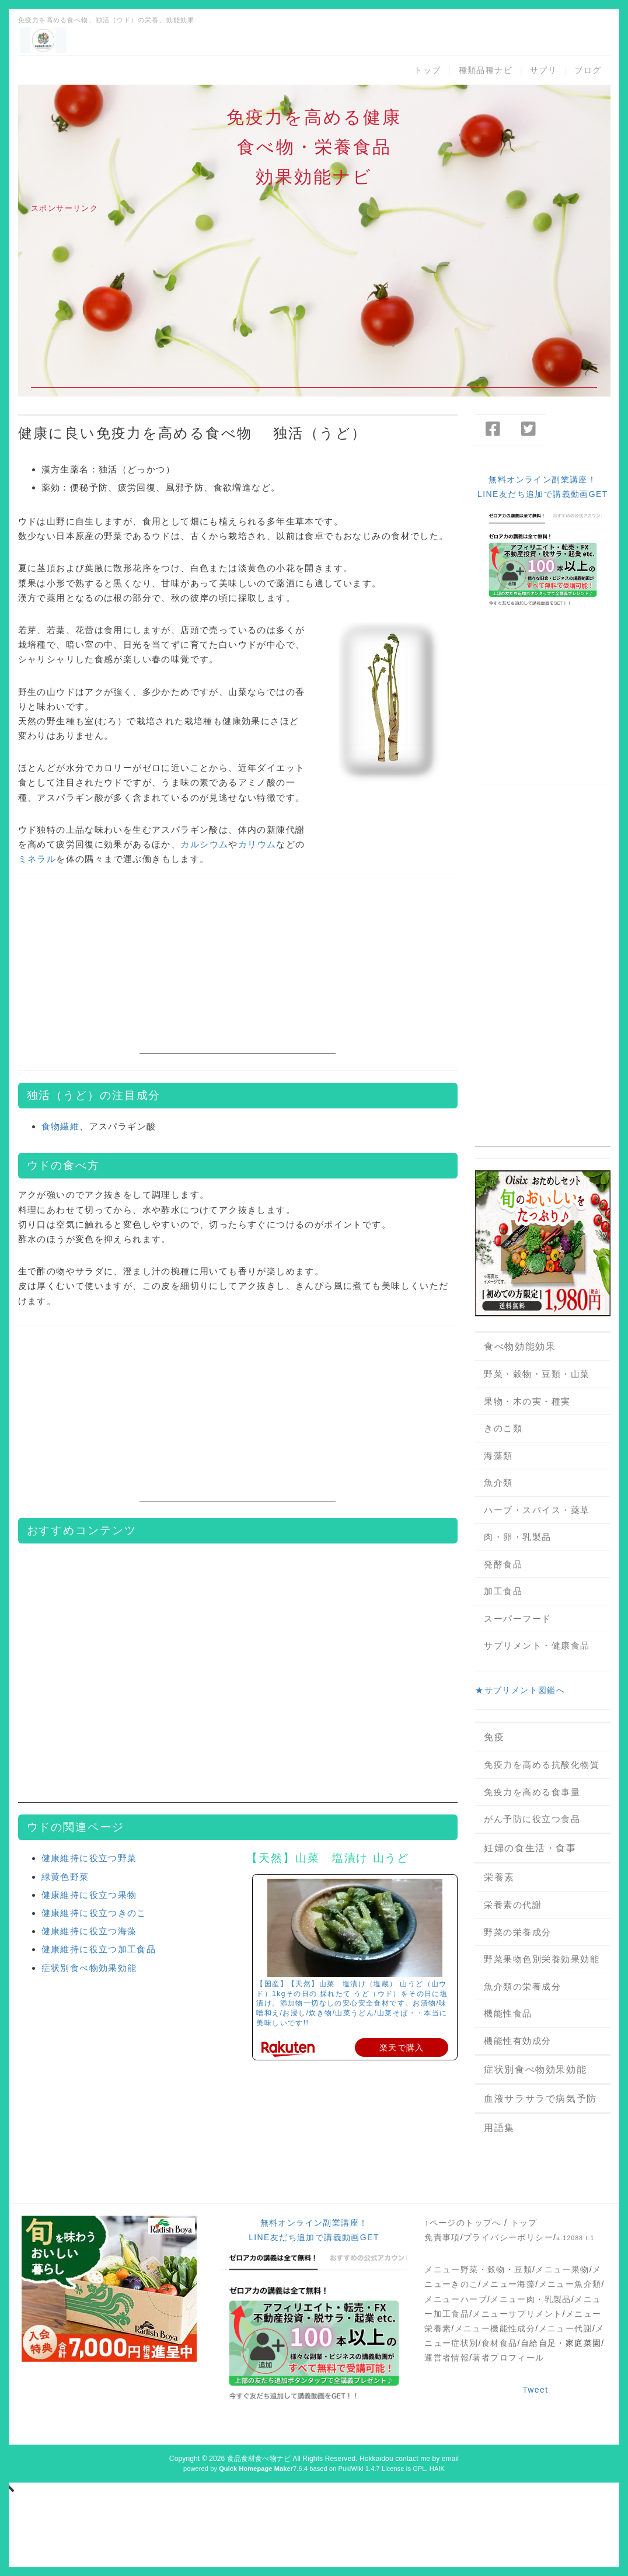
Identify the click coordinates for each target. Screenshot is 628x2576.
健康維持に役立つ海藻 (89, 1931)
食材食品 (500, 2343)
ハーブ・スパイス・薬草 (537, 1510)
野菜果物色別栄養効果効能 (541, 1959)
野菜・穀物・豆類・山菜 (537, 1374)
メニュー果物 (562, 2269)
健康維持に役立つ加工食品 (98, 1949)
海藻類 (498, 1456)
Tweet (535, 2389)
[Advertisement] (314, 306)
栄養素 (499, 1877)
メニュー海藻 (508, 2284)
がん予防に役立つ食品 (532, 1819)
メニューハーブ (455, 2299)
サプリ (543, 70)
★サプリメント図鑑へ (520, 1690)
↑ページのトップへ (462, 2222)
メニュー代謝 (565, 2328)
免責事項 (442, 2237)
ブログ (587, 70)
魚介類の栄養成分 (522, 1986)
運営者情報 (446, 2357)
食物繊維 (60, 1126)
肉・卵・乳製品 (518, 1537)
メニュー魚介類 (570, 2284)
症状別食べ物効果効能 (89, 1968)
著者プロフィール (508, 2357)
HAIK (437, 2468)
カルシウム (204, 844)
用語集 (499, 2128)
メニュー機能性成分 (495, 2328)
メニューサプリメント (517, 2313)
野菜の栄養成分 (518, 1932)
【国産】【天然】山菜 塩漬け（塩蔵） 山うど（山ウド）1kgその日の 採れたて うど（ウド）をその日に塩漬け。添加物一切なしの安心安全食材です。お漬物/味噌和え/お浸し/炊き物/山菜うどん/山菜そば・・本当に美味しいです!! (352, 2003)
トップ (427, 70)
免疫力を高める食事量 (532, 1792)
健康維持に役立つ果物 (89, 1895)
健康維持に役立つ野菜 (89, 1858)
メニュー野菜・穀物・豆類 (478, 2269)
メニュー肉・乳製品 (530, 2299)
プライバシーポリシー (508, 2237)
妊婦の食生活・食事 (530, 1848)
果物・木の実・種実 (527, 1401)
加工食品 (503, 1591)
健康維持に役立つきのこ (93, 1913)
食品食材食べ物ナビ (259, 2459)
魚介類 (498, 1482)
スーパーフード (518, 1619)
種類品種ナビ (485, 70)
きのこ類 (503, 1428)
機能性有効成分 (518, 2041)
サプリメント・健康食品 (537, 1645)
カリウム (257, 844)
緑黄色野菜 (65, 1877)
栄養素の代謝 (513, 1905)
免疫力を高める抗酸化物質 (541, 1765)
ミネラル (37, 859)
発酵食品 (503, 1564)
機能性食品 (508, 2013)
